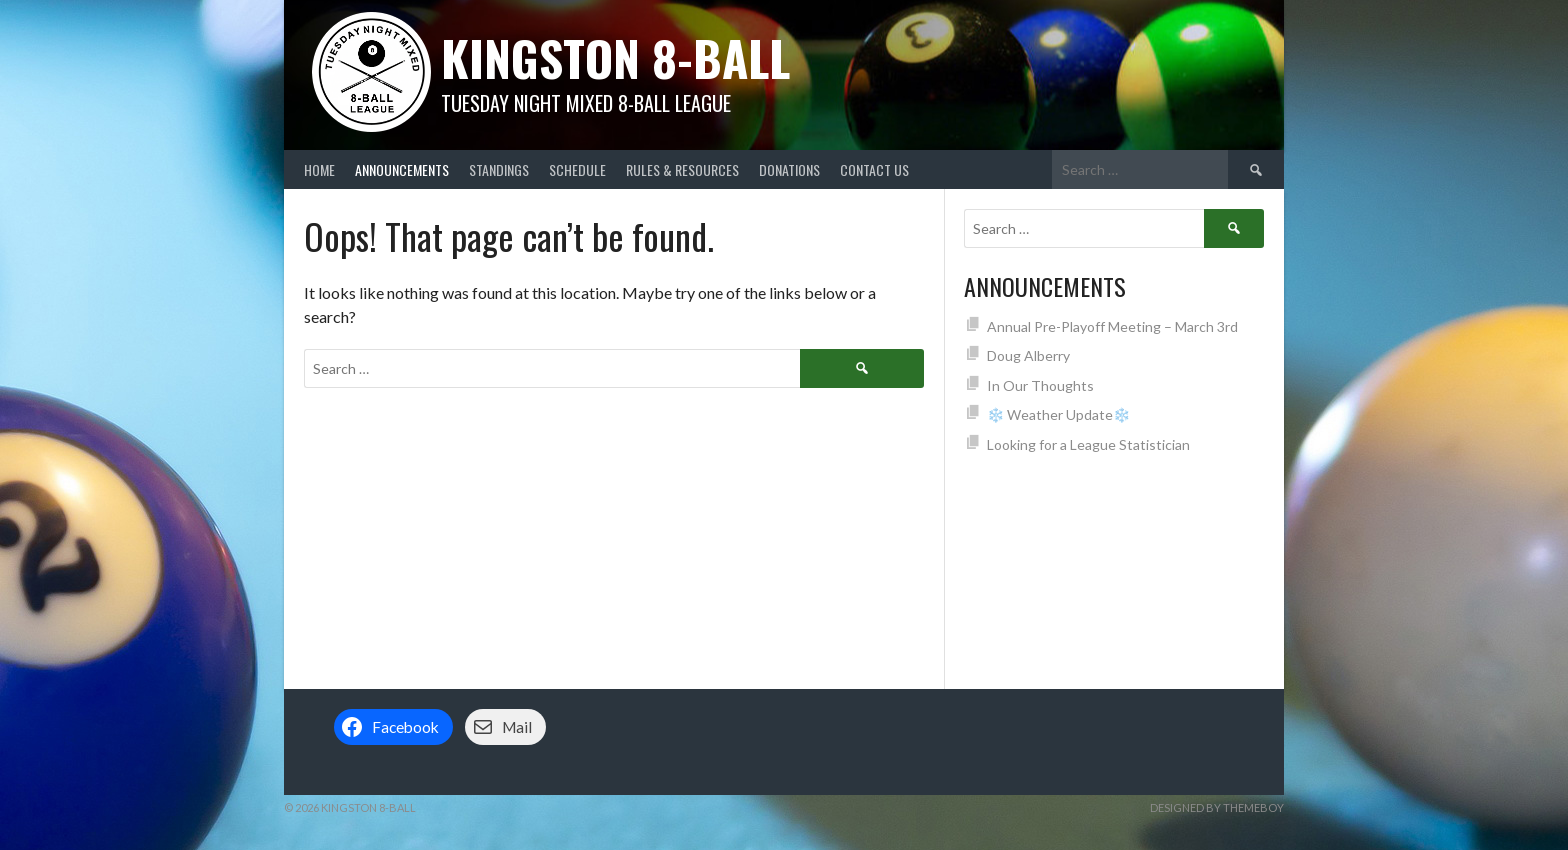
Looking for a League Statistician (1088, 444)
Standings (499, 169)
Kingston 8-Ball (615, 57)
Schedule (577, 169)
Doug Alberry (1028, 355)
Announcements (402, 169)
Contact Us (874, 169)
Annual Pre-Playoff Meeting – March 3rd (1112, 326)
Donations (789, 169)
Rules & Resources (682, 169)
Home (319, 169)
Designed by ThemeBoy (1217, 807)
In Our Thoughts (1040, 385)
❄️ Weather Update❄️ (1058, 414)
